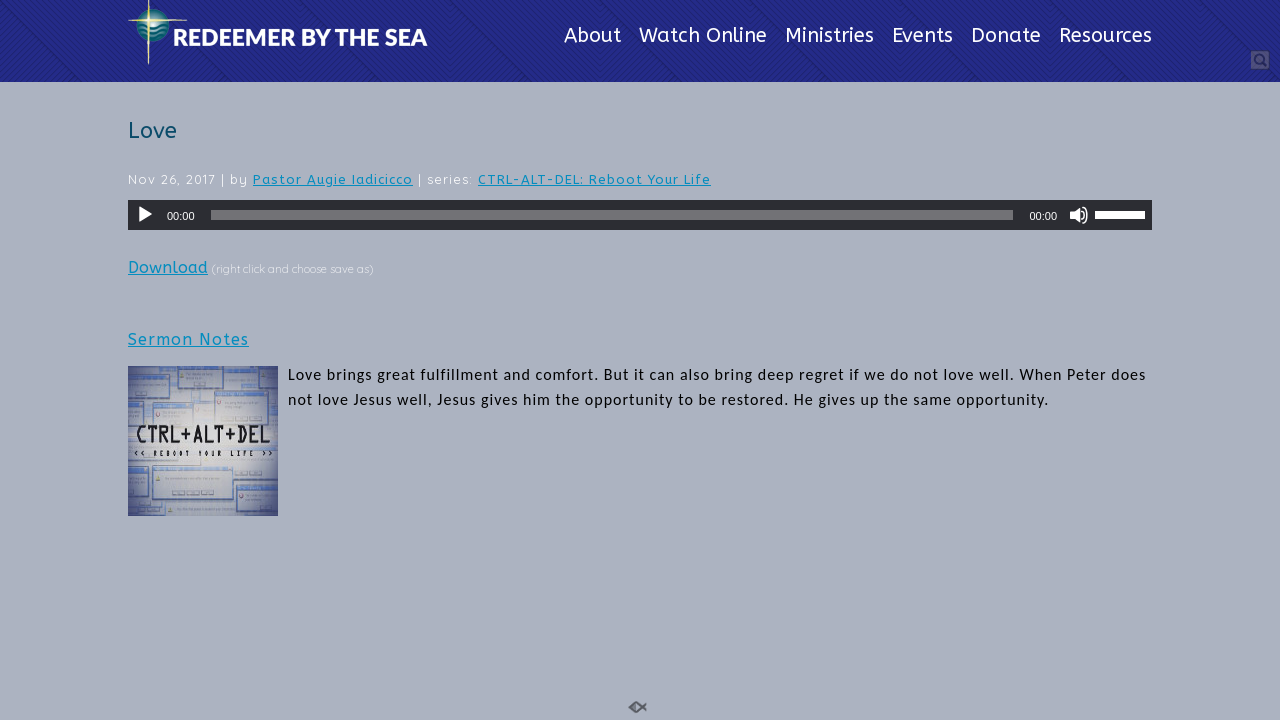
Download (168, 267)
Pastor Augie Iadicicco (333, 179)
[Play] (145, 215)
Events (922, 37)
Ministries (829, 37)
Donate (1006, 37)
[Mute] (1079, 215)
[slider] (612, 215)
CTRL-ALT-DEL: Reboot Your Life (594, 179)
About (592, 37)
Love (152, 131)
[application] (640, 215)
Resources (1105, 37)
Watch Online (703, 37)
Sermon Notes (188, 339)
